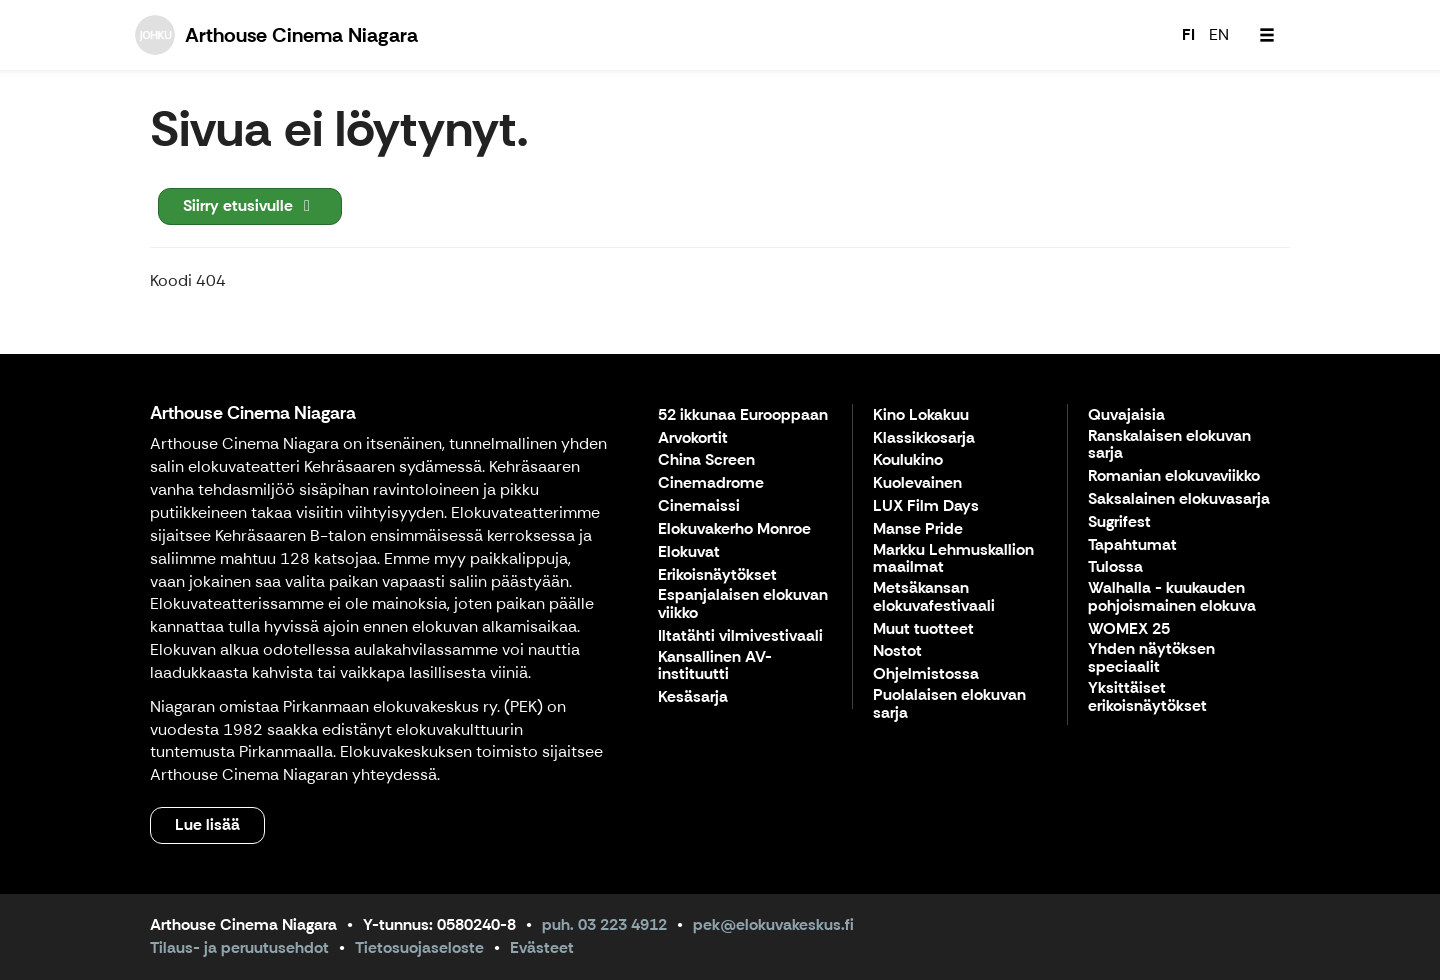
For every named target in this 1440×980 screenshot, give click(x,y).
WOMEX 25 (1129, 629)
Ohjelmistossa (926, 674)
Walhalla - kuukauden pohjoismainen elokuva (1172, 597)
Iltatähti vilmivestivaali (740, 636)
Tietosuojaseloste (419, 947)
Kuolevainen (917, 483)
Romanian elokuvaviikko (1174, 476)
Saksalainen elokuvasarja (1179, 499)
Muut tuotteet (923, 629)
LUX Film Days (926, 506)
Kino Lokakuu (921, 415)
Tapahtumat (1132, 545)
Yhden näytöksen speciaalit (1151, 658)
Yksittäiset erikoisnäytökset (1147, 697)
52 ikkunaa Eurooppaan (743, 415)
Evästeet (542, 947)
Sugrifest (1119, 522)
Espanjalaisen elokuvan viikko (743, 604)
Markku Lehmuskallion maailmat (953, 559)
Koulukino (908, 460)
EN (1219, 34)
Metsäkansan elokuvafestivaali (934, 597)
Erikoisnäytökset (717, 575)
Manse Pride (918, 529)
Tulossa (1115, 567)
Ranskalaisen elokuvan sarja (1169, 445)
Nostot (897, 651)
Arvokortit (693, 438)
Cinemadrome (711, 483)
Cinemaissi (699, 506)
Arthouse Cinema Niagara (253, 413)
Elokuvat (689, 552)
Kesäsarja (693, 697)
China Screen (706, 460)
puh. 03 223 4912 (604, 924)
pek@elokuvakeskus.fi (773, 924)
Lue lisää (207, 824)
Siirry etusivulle (250, 205)
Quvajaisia (1126, 415)
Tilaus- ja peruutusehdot (239, 947)
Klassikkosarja (924, 438)
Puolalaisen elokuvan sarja (949, 704)
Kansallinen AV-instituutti (715, 666)
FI (1188, 34)
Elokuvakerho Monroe (734, 529)
